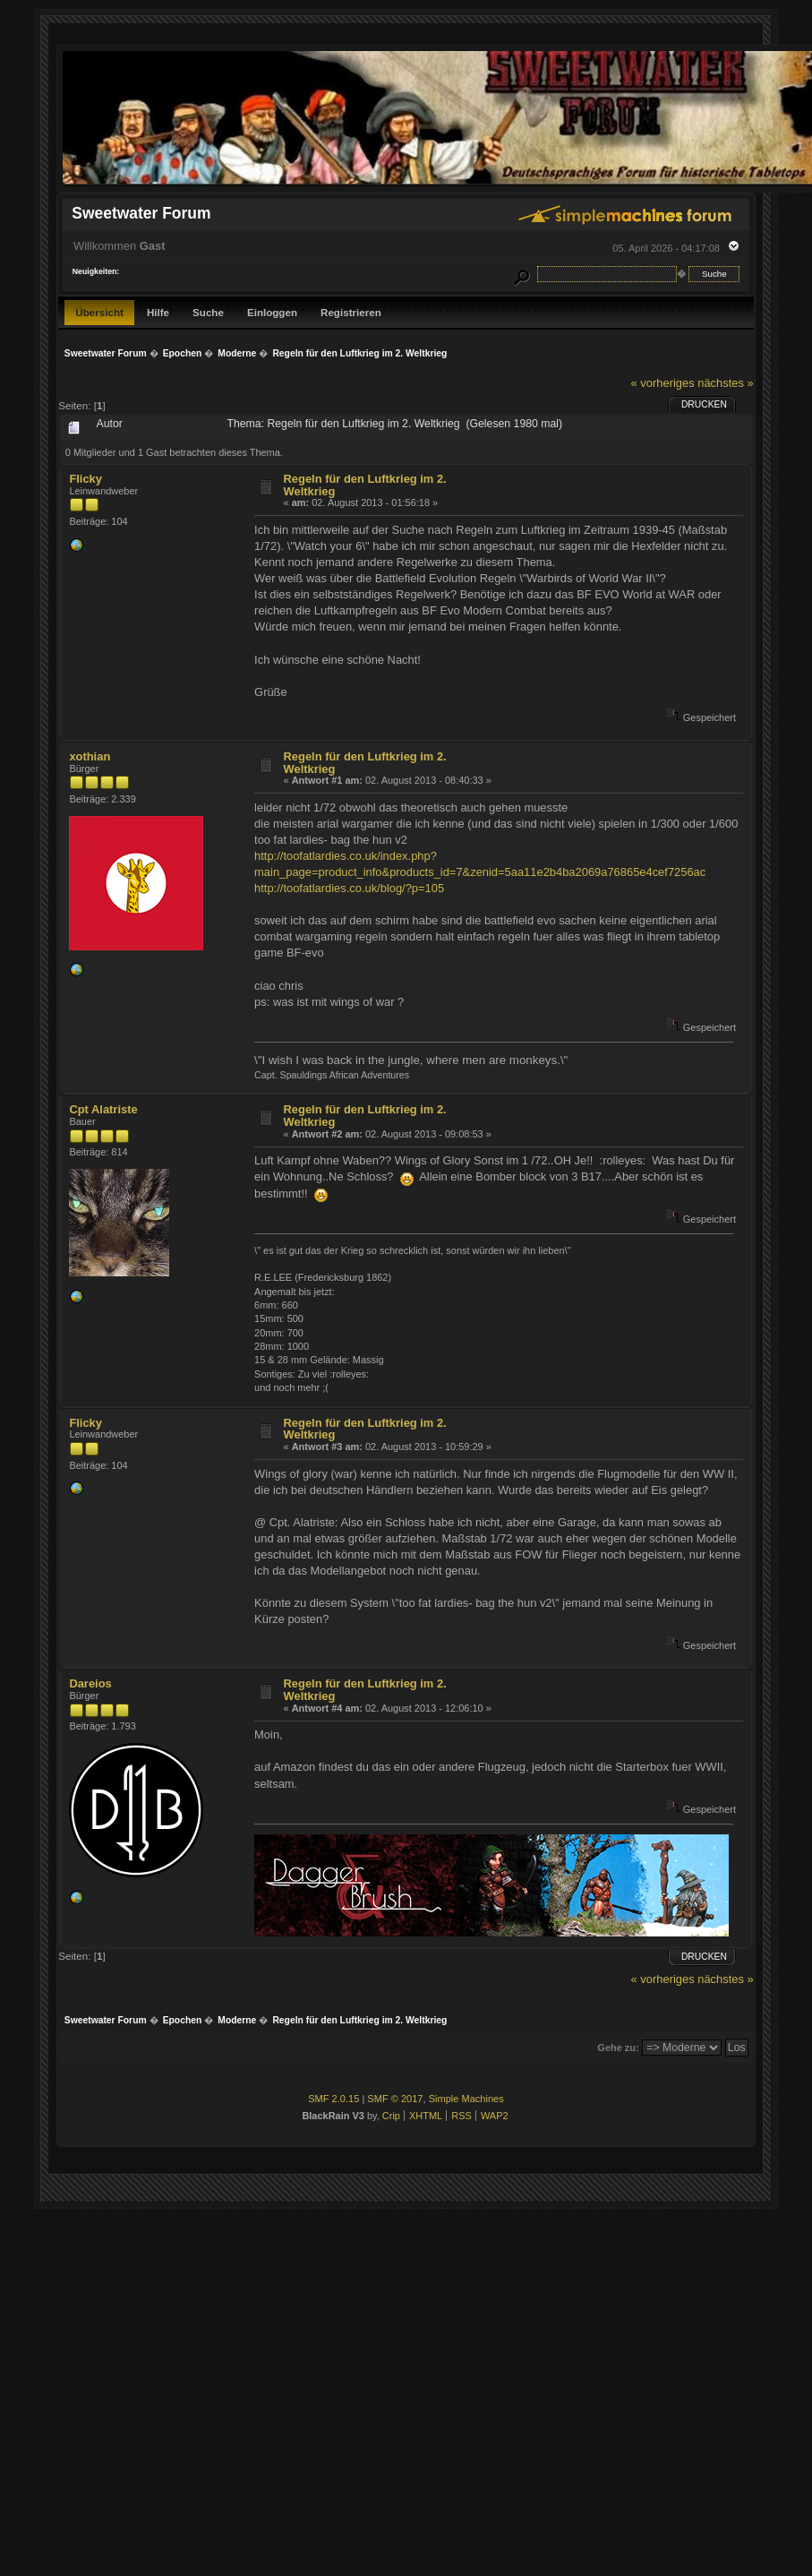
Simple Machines (466, 2098)
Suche (208, 312)
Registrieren (351, 312)
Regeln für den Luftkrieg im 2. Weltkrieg (365, 485)
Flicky (85, 478)
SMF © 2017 (395, 2098)
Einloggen (272, 312)
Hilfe (158, 312)
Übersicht (99, 312)
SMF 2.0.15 (333, 2098)
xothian (89, 756)
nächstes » (725, 383)
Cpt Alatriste (103, 1109)
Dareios (90, 1683)
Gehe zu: (617, 2047)
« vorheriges (663, 383)
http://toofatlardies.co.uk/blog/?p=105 (349, 888)
